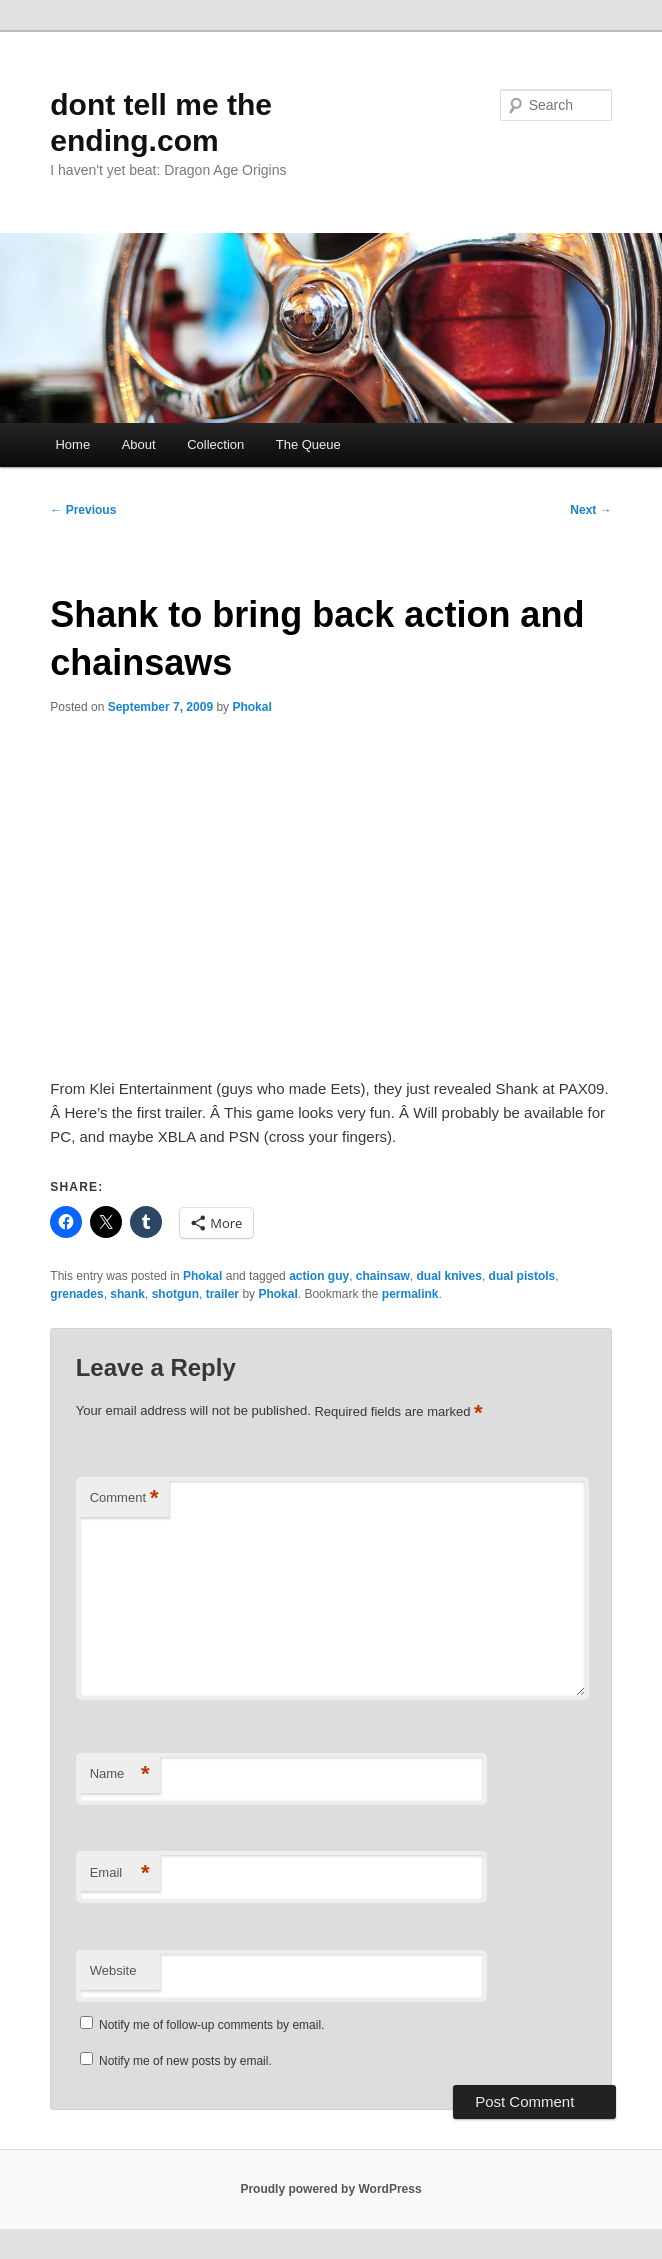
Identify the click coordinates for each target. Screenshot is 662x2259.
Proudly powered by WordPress (330, 2189)
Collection (215, 444)
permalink (410, 1294)
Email (120, 1873)
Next (590, 510)
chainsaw (383, 1276)
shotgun (175, 1294)
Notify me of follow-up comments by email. (211, 2025)
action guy (319, 1276)
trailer (222, 1294)
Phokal (251, 707)
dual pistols (522, 1276)
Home (72, 444)
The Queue (308, 444)
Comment (124, 1498)
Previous (83, 510)
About (139, 444)
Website (113, 1970)
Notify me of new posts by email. (185, 2061)
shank (127, 1294)
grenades (76, 1294)
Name (120, 1774)
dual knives (449, 1276)
